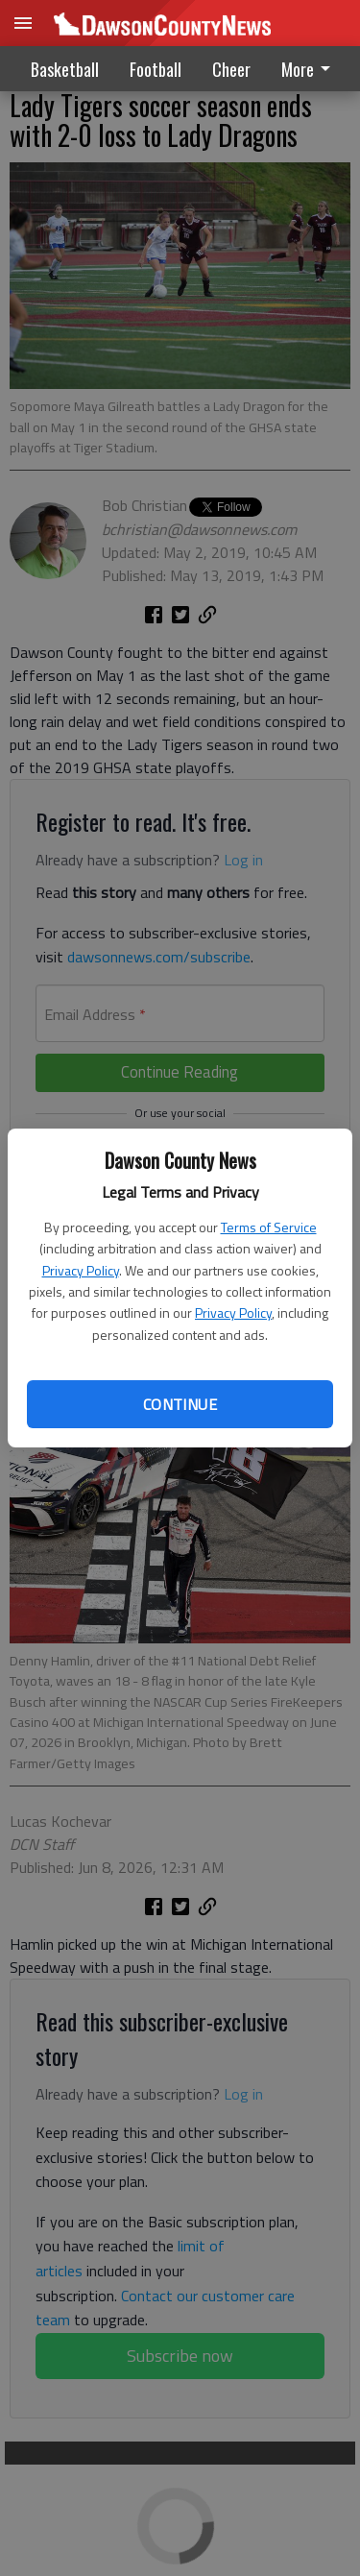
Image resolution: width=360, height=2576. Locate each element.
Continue (180, 1404)
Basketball (65, 69)
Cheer (231, 69)
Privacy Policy (80, 1270)
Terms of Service (269, 1227)
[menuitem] (311, 68)
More (309, 69)
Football (155, 69)
